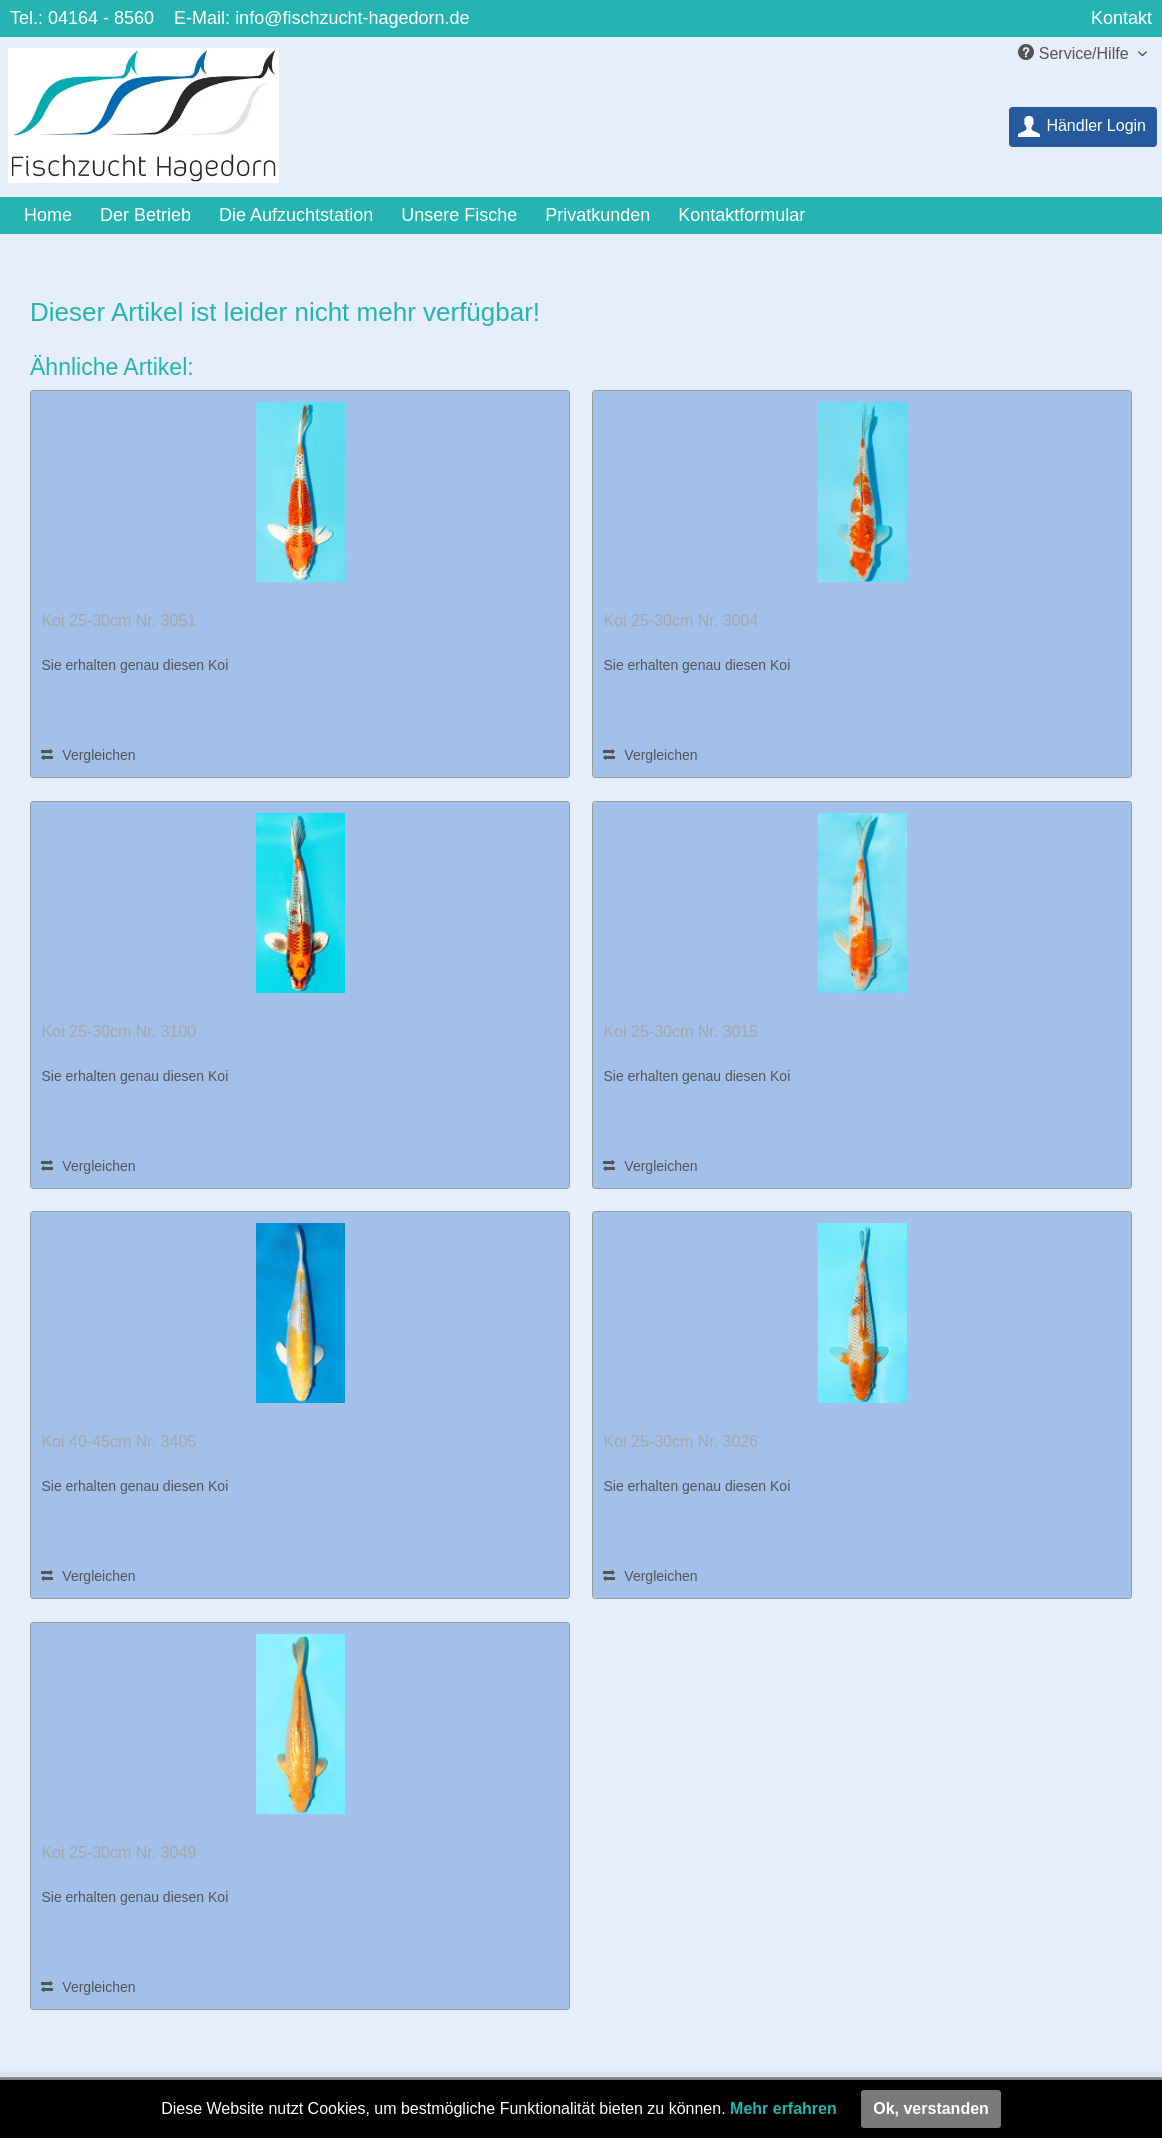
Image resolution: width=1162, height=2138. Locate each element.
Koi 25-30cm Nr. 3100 (118, 1031)
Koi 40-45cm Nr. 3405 (118, 1441)
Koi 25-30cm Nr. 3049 (118, 1852)
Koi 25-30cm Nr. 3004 (680, 620)
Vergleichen (88, 755)
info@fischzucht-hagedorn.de (352, 18)
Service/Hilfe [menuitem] (1075, 53)
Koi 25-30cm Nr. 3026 (680, 1441)
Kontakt (1121, 18)
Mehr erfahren (783, 2108)
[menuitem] (1083, 127)
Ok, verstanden (931, 2108)
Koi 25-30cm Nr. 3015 (680, 1031)
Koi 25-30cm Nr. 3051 (118, 620)
